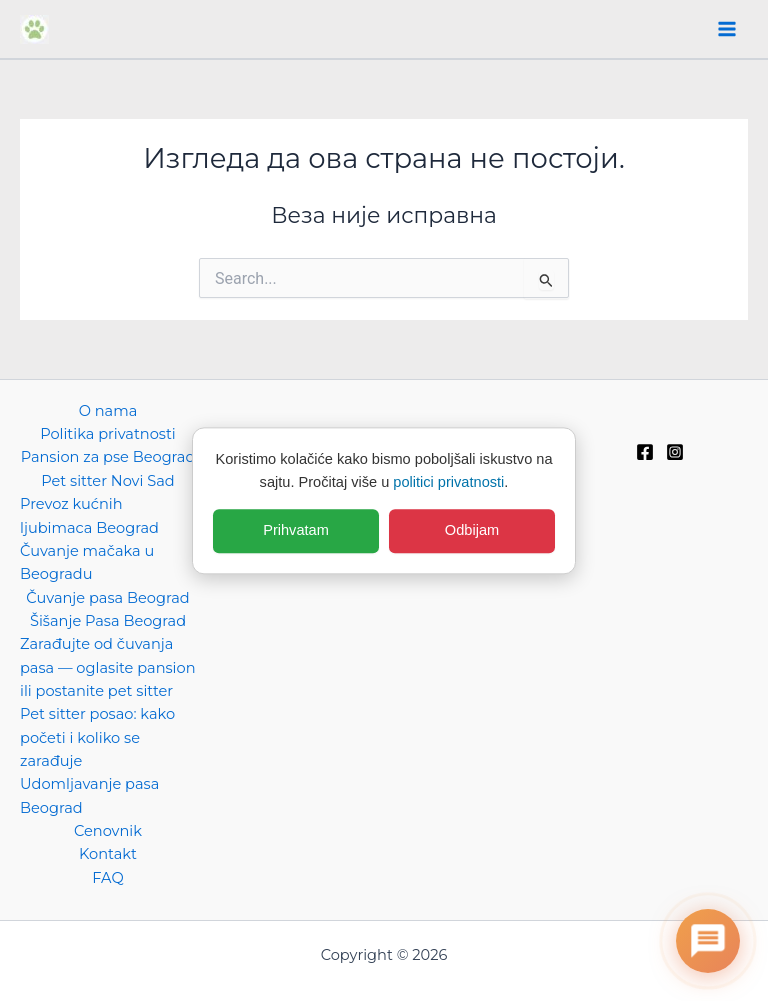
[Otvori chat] (708, 941)
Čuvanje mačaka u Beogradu (87, 562)
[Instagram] (675, 452)
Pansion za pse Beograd (108, 457)
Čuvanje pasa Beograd (107, 598)
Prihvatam (296, 531)
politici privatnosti (448, 482)
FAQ (107, 878)
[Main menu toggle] (727, 29)
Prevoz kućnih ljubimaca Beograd (89, 515)
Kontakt (108, 854)
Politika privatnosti (108, 434)
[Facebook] (645, 452)
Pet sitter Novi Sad (107, 481)
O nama (108, 411)
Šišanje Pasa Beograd (108, 621)
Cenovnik (108, 831)
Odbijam (472, 531)
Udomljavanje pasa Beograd (89, 795)
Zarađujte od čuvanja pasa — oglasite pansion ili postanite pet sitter (108, 667)
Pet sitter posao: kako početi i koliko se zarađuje (97, 737)
